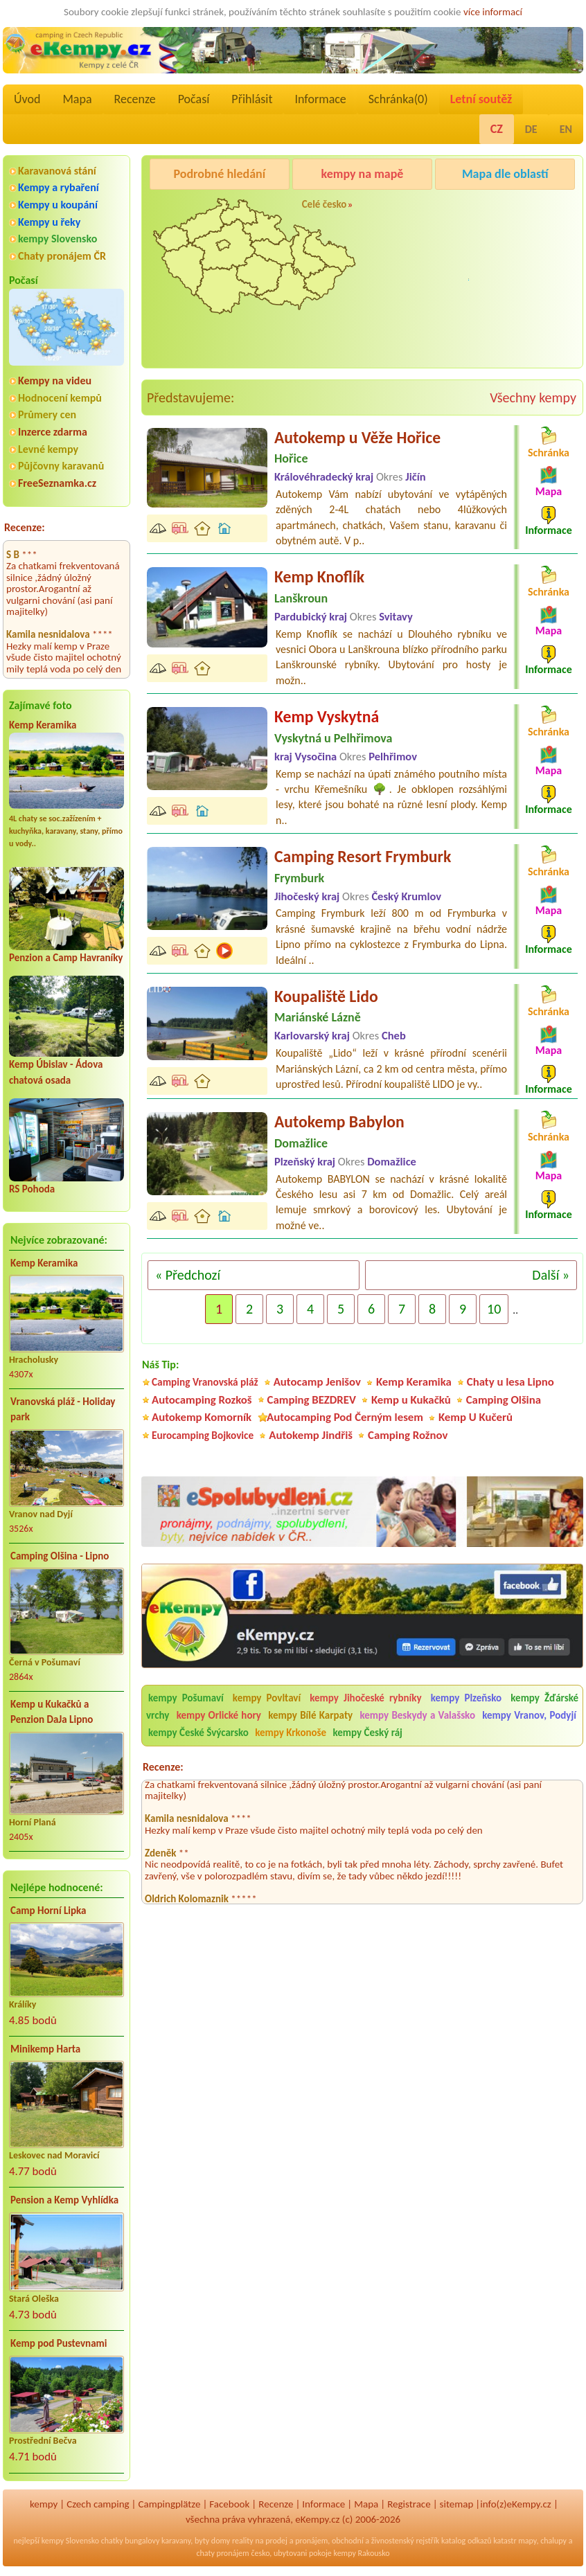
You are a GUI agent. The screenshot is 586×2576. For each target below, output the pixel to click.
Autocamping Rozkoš (202, 1400)
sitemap (457, 2504)
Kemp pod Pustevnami (58, 2343)
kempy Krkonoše (290, 1732)
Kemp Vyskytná (326, 716)
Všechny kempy (533, 397)
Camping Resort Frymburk (362, 856)
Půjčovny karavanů (61, 465)
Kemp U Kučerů (475, 1417)
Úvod (27, 99)
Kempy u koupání (58, 204)
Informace (320, 99)
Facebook (229, 2504)
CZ (496, 128)
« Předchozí (187, 1275)
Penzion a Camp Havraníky (66, 957)
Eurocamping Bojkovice (203, 1435)
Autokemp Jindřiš (311, 1435)
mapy (527, 2541)
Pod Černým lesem (478, 209)
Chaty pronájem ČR (62, 255)
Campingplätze (170, 2504)
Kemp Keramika (42, 725)
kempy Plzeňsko (466, 1698)
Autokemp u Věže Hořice (357, 437)
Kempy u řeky (49, 222)
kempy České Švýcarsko (198, 1732)
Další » (550, 1275)
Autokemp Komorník (201, 1417)
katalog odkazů (466, 2541)
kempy (43, 2504)
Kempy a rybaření (58, 187)
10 (494, 1308)
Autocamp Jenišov (317, 1382)
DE (531, 129)
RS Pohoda (32, 1189)
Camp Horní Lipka (48, 1910)
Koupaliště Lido (326, 996)
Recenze (135, 99)
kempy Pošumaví (186, 1698)
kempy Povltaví (267, 1698)
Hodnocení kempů (60, 397)
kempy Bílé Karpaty (310, 1715)
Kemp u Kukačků (411, 1400)
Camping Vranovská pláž (205, 1381)
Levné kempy (48, 449)
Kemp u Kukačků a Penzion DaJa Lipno (51, 1712)
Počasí (194, 99)
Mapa (76, 99)
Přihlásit (251, 99)
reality (243, 2541)
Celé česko (324, 204)
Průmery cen (47, 414)
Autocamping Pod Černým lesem (345, 1417)
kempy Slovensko (57, 238)
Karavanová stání (57, 170)
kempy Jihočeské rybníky (365, 1698)
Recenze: (24, 527)
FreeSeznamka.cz (57, 483)
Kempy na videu (54, 380)
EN (566, 129)
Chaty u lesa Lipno (510, 1382)
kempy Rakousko (362, 2553)
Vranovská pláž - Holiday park (62, 1409)
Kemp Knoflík (319, 576)
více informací (492, 12)
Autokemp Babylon (339, 1121)
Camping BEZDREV (311, 1400)
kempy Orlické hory (219, 1715)
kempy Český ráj (367, 1732)
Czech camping (97, 2504)
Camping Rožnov (474, 284)
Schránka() (398, 99)
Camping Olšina (503, 1400)
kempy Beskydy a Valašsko (416, 1715)
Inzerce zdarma (52, 431)
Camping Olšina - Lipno (59, 1556)
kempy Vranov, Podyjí (529, 1715)
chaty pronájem (222, 2553)
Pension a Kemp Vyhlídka (64, 2200)
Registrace (408, 2504)
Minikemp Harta (45, 2049)
